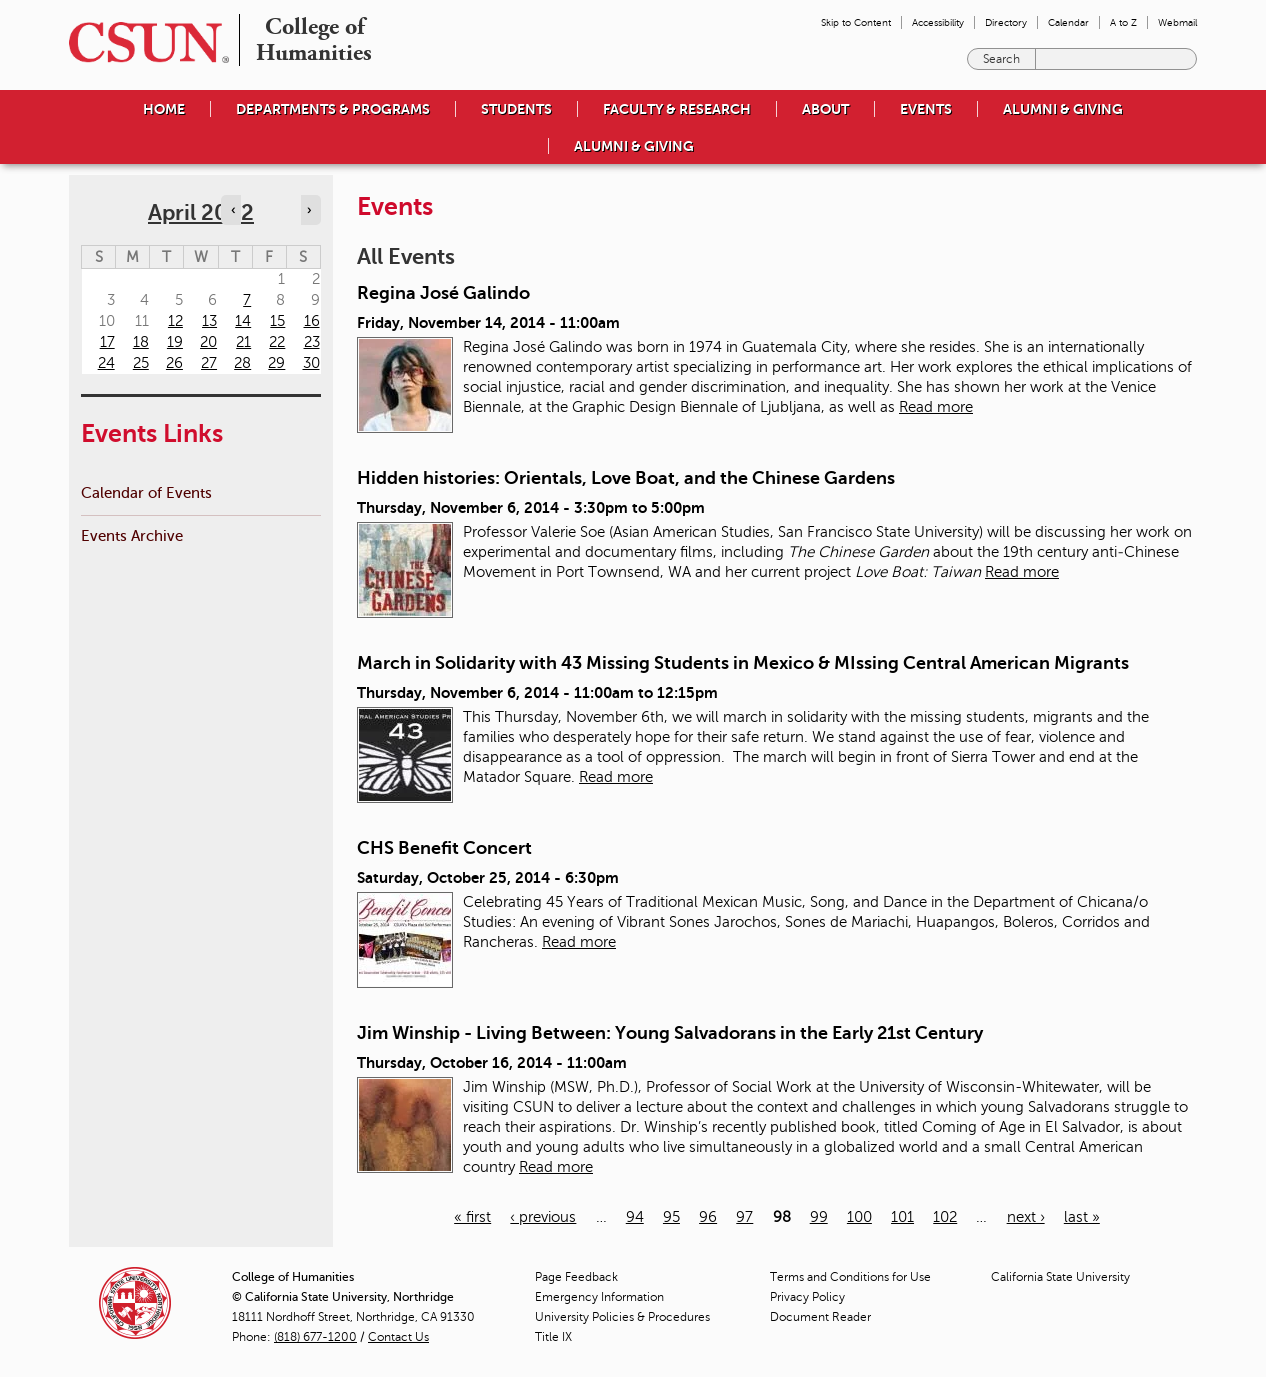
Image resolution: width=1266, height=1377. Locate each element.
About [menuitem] (825, 109)
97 (744, 1217)
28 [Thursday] (242, 363)
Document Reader (820, 1317)
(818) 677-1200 (315, 1337)
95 (671, 1217)
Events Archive (132, 535)
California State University (1060, 1277)
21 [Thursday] (243, 342)
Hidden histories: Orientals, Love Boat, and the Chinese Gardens (626, 478)
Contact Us (398, 1337)
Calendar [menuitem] (1068, 22)
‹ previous (543, 1217)
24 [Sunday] (106, 363)
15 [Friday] (277, 321)
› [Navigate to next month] (309, 210)
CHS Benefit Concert (444, 848)
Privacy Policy (807, 1297)
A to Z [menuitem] (1123, 22)
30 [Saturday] (311, 363)
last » (1082, 1217)
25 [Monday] (141, 363)
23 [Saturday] (312, 342)
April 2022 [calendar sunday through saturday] (201, 212)
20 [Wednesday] (208, 342)
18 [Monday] (141, 342)
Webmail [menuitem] (1177, 22)
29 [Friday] (276, 363)
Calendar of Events (146, 492)
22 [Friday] (277, 342)
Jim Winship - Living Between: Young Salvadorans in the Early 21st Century (670, 1033)
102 (945, 1217)
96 (708, 1217)
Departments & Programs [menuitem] (333, 109)
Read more (936, 407)
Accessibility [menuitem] (938, 22)
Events (926, 109)
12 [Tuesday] (175, 321)
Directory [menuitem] (1006, 22)
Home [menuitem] (164, 109)
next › (1026, 1217)
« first (472, 1217)
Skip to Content (856, 22)
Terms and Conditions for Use (850, 1277)
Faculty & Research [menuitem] (677, 109)
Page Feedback (576, 1277)
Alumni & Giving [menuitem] (1063, 109)
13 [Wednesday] (209, 321)
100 (859, 1217)
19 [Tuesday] (175, 342)
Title (553, 1337)
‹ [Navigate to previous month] (233, 210)
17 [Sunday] (107, 342)
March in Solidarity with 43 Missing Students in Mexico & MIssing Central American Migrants (743, 663)
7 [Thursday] (247, 300)
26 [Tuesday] (174, 363)
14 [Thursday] (243, 321)
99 (819, 1217)
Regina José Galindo (443, 293)
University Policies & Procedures (622, 1317)
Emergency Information (599, 1297)
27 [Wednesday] (209, 363)
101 (902, 1217)
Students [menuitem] (516, 109)
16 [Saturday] (312, 321)
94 (635, 1217)
